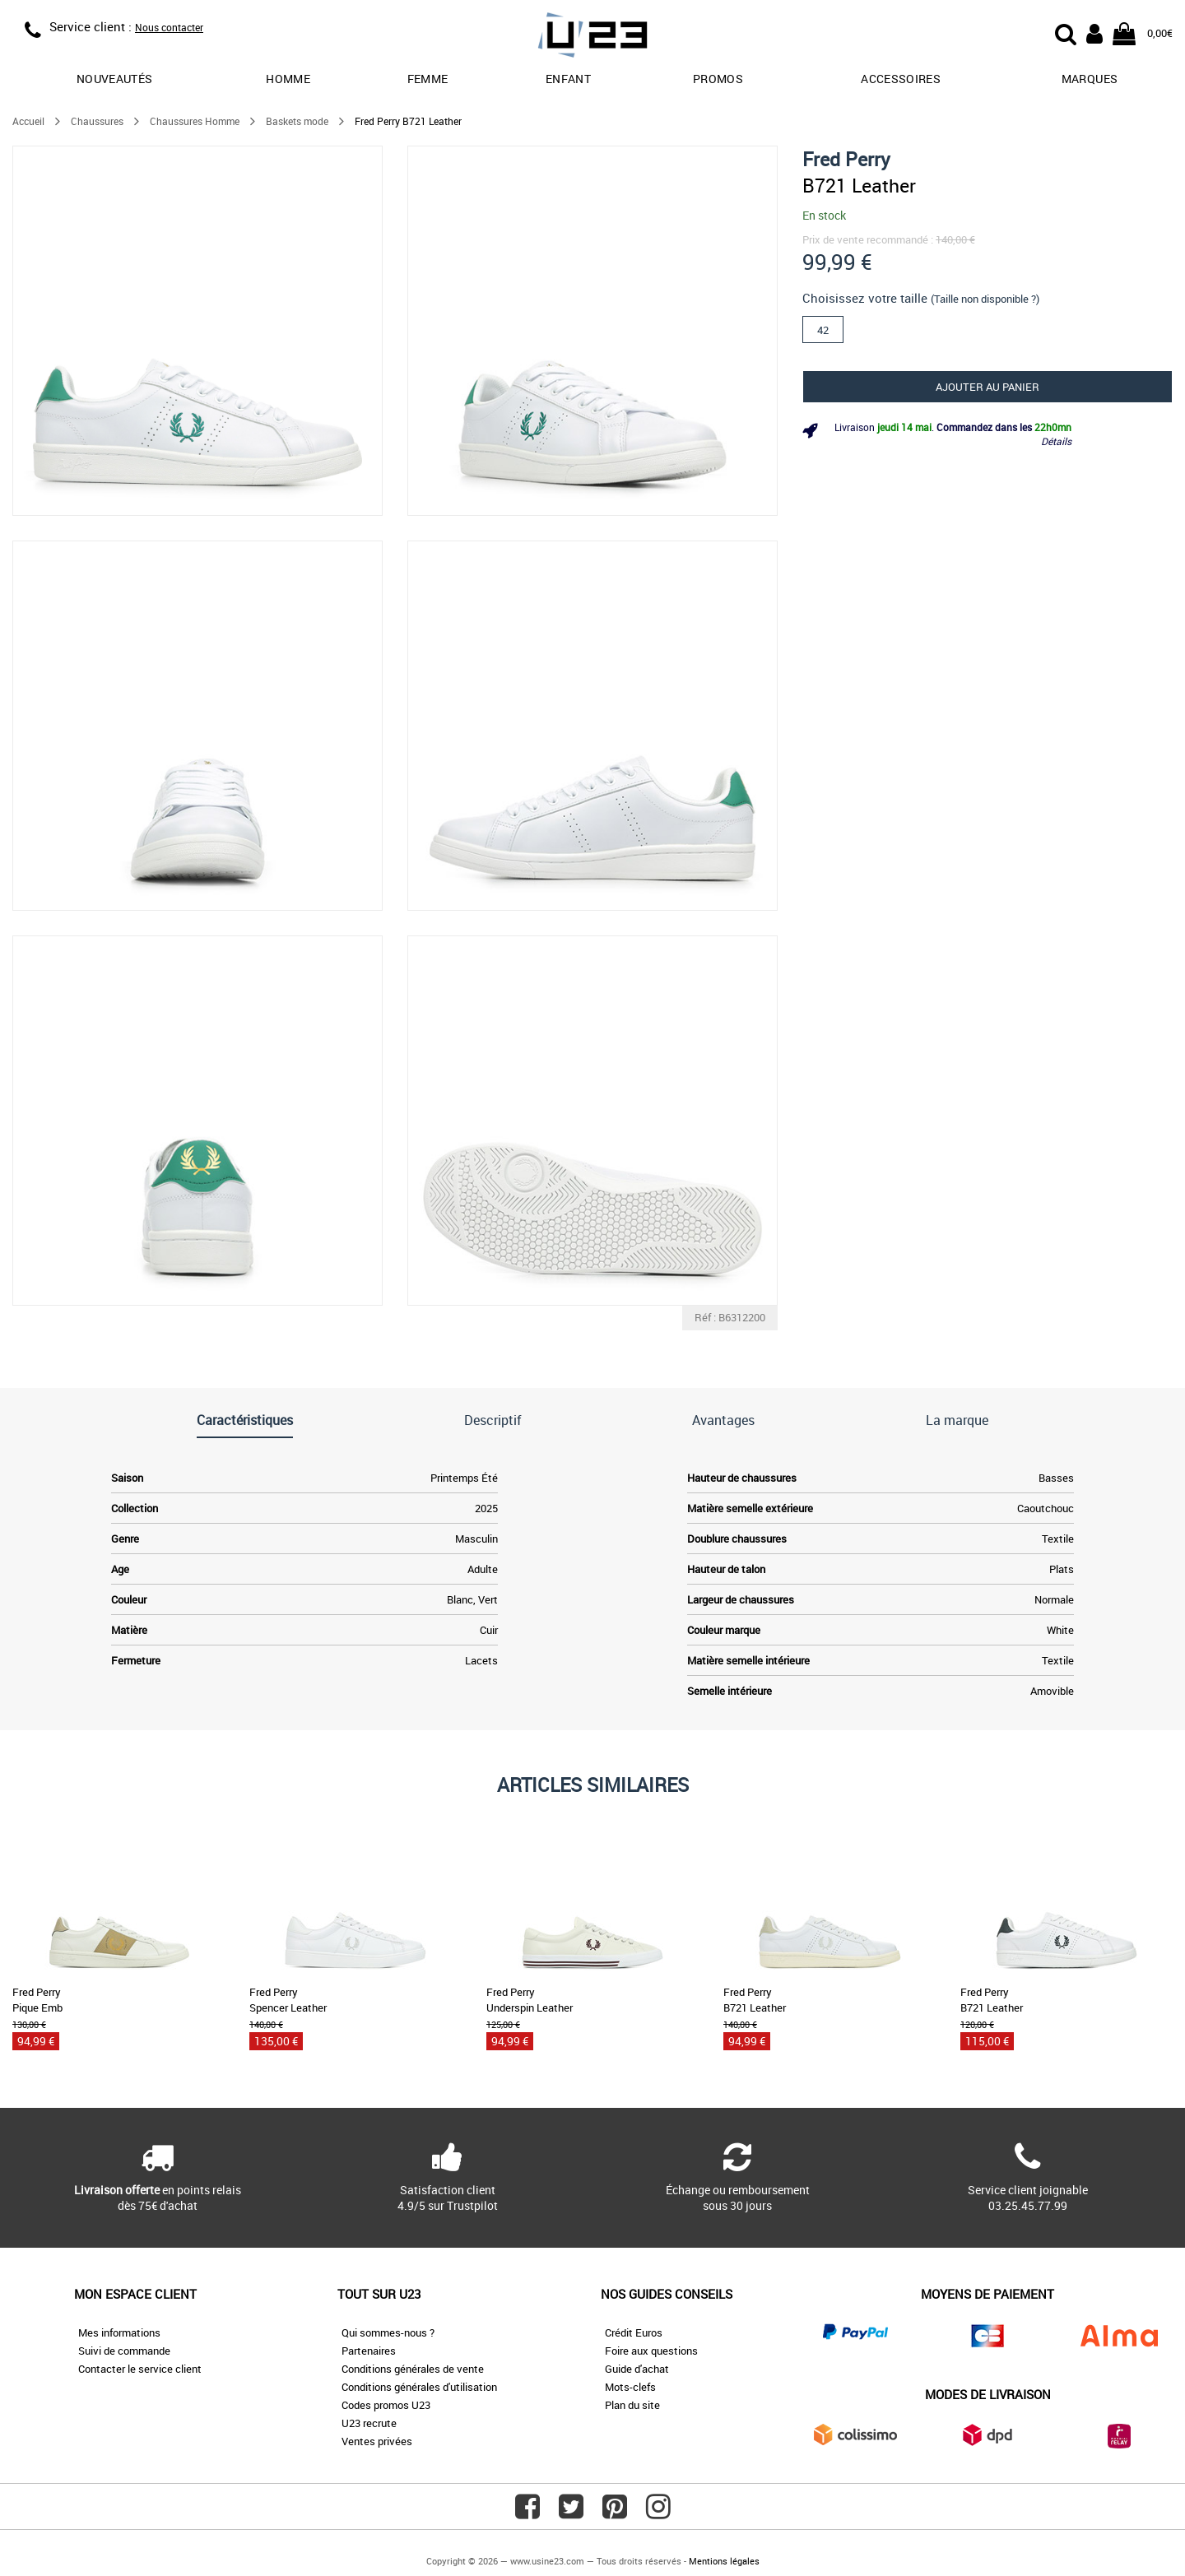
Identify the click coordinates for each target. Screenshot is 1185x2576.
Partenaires (369, 2350)
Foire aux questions (651, 2350)
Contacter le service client (140, 2368)
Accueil (28, 121)
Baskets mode (297, 121)
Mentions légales (724, 2561)
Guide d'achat (637, 2368)
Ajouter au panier (987, 386)
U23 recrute (369, 2423)
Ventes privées (377, 2441)
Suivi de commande (124, 2350)
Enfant (568, 78)
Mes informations (119, 2332)
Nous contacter (169, 27)
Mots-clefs (630, 2386)
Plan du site (632, 2404)
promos (718, 78)
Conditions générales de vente (413, 2368)
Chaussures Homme (194, 121)
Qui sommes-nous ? (388, 2332)
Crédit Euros (633, 2332)
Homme (288, 78)
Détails (1056, 441)
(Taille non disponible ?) (985, 298)
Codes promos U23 (386, 2404)
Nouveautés (115, 78)
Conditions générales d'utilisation (419, 2386)
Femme (427, 78)
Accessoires (901, 78)
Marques (1090, 78)
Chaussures (97, 121)
